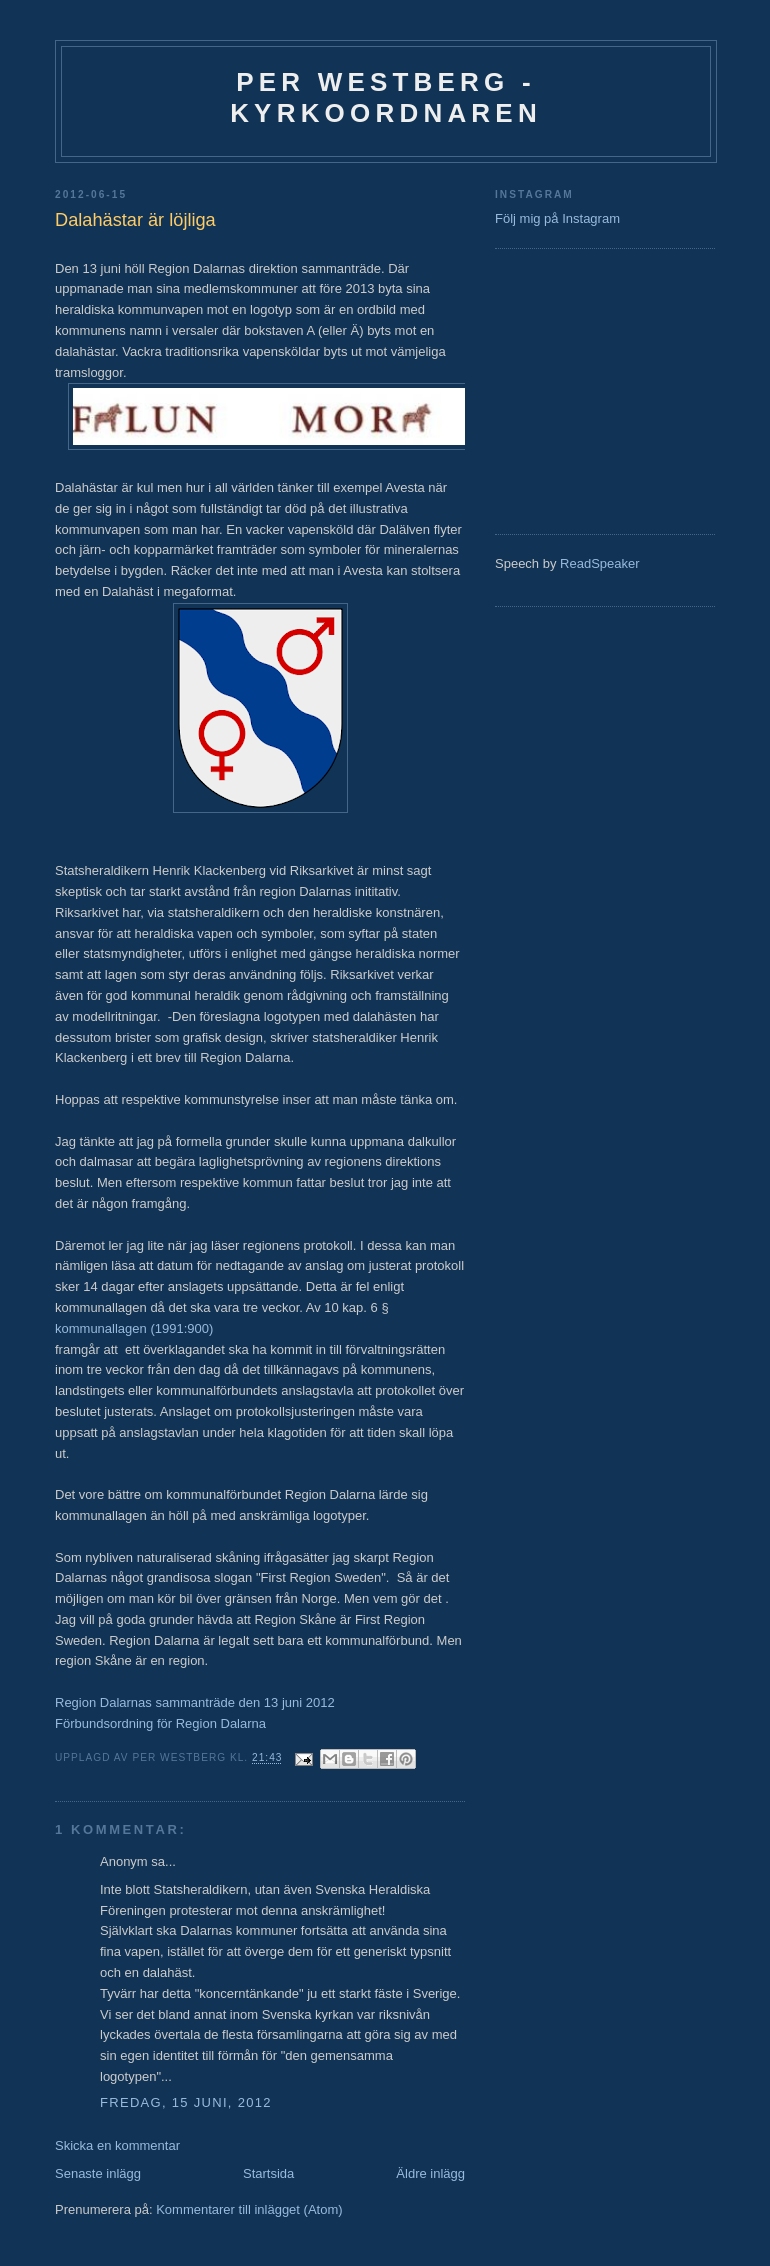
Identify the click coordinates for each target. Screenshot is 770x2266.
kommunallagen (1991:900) (134, 1328)
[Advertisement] (555, 389)
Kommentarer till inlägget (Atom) (249, 2209)
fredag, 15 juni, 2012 (186, 2102)
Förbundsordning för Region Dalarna (160, 1723)
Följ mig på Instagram (557, 218)
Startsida (268, 2173)
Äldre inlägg (430, 2173)
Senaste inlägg (98, 2173)
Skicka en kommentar (117, 2145)
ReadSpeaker (600, 563)
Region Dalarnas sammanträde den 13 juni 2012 (195, 1702)
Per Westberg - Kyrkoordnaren (386, 97)
